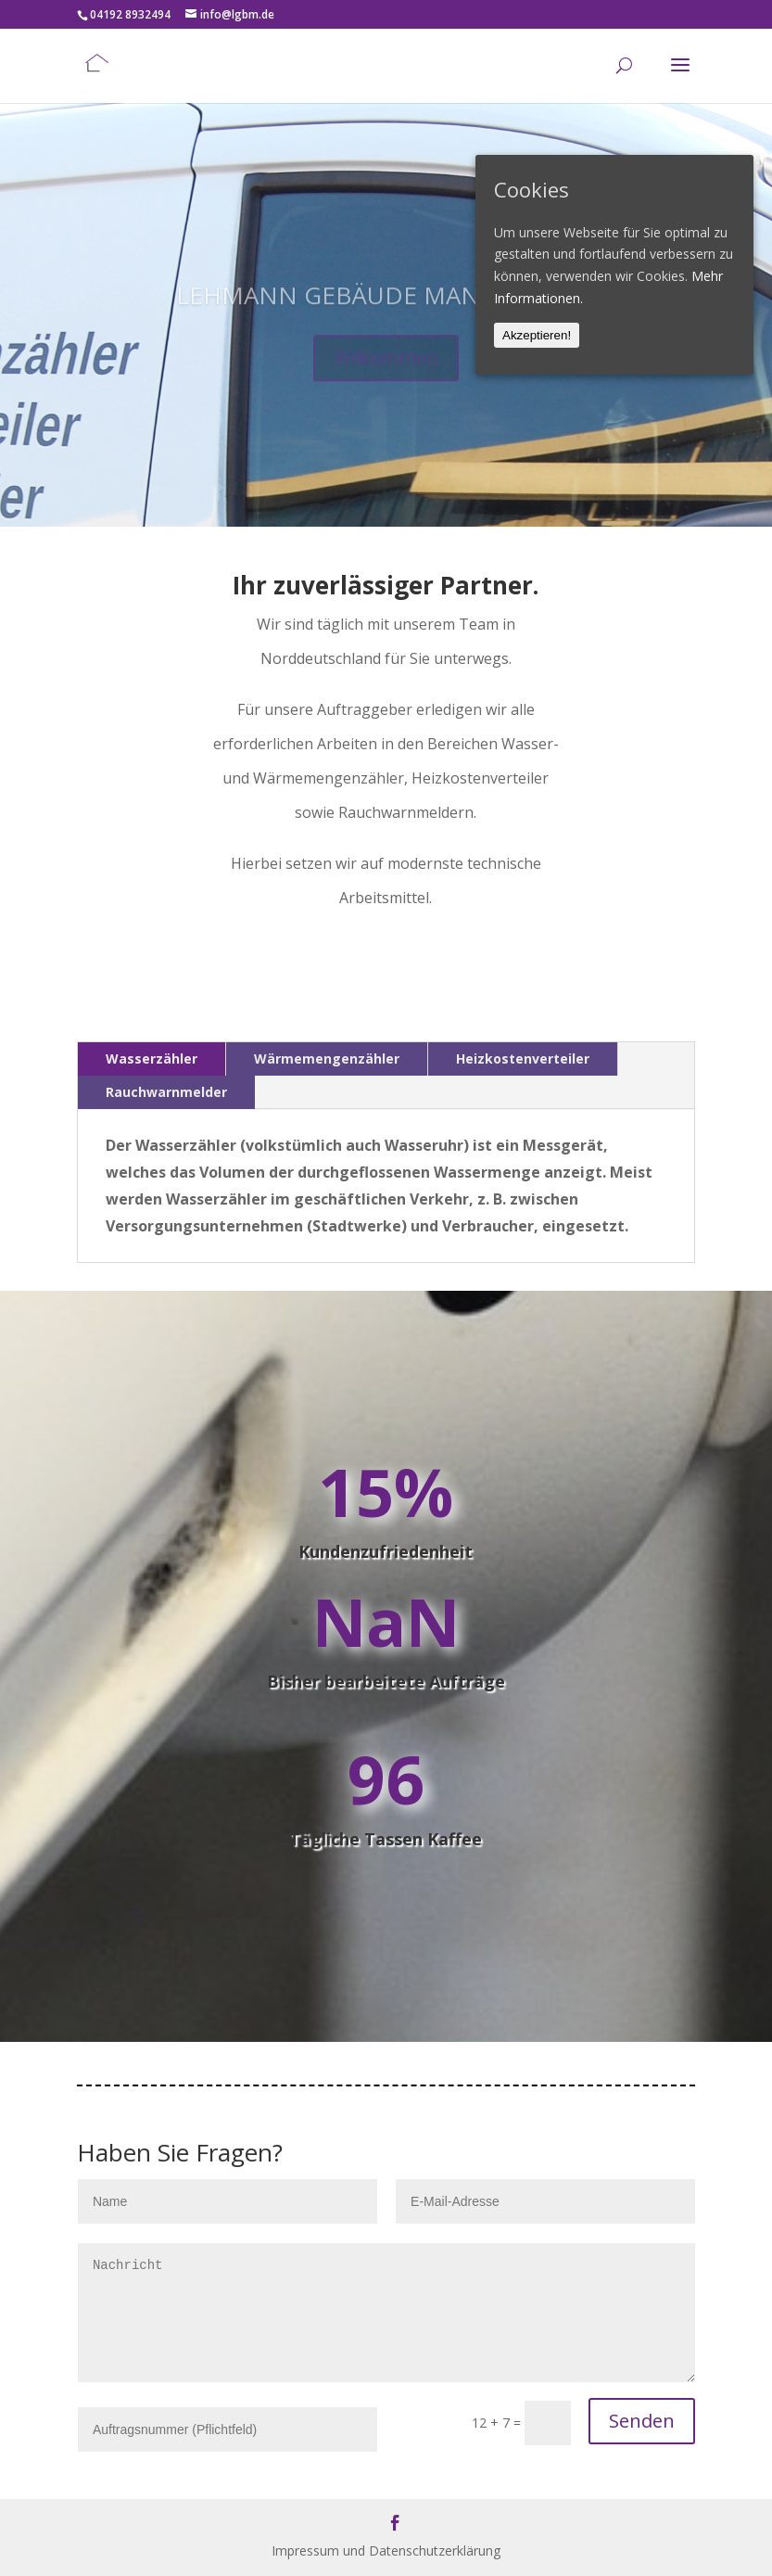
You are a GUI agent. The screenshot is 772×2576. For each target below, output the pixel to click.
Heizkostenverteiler (522, 1058)
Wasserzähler (151, 1058)
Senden (642, 2420)
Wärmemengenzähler (326, 1058)
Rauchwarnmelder (166, 1092)
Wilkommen (386, 377)
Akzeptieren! (536, 335)
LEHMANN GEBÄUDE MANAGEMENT (386, 315)
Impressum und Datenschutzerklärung (386, 2550)
